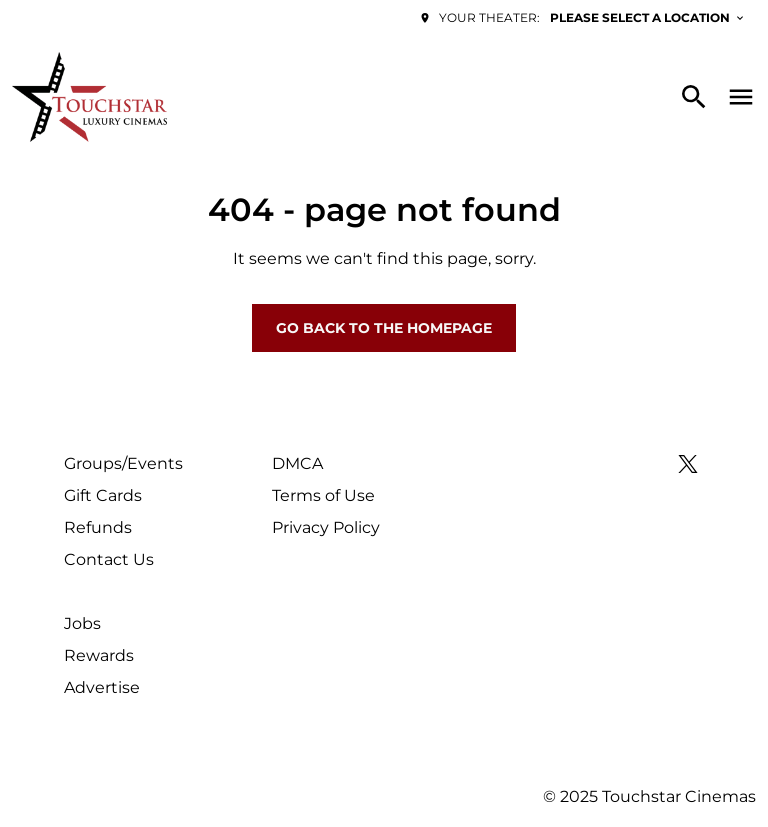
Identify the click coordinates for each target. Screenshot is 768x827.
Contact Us (109, 559)
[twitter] (688, 464)
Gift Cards (103, 495)
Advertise (102, 687)
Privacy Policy (326, 527)
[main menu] (741, 97)
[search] (694, 97)
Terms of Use (323, 495)
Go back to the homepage (384, 328)
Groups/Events (123, 463)
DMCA (297, 463)
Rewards (99, 655)
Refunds (98, 527)
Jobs (82, 623)
